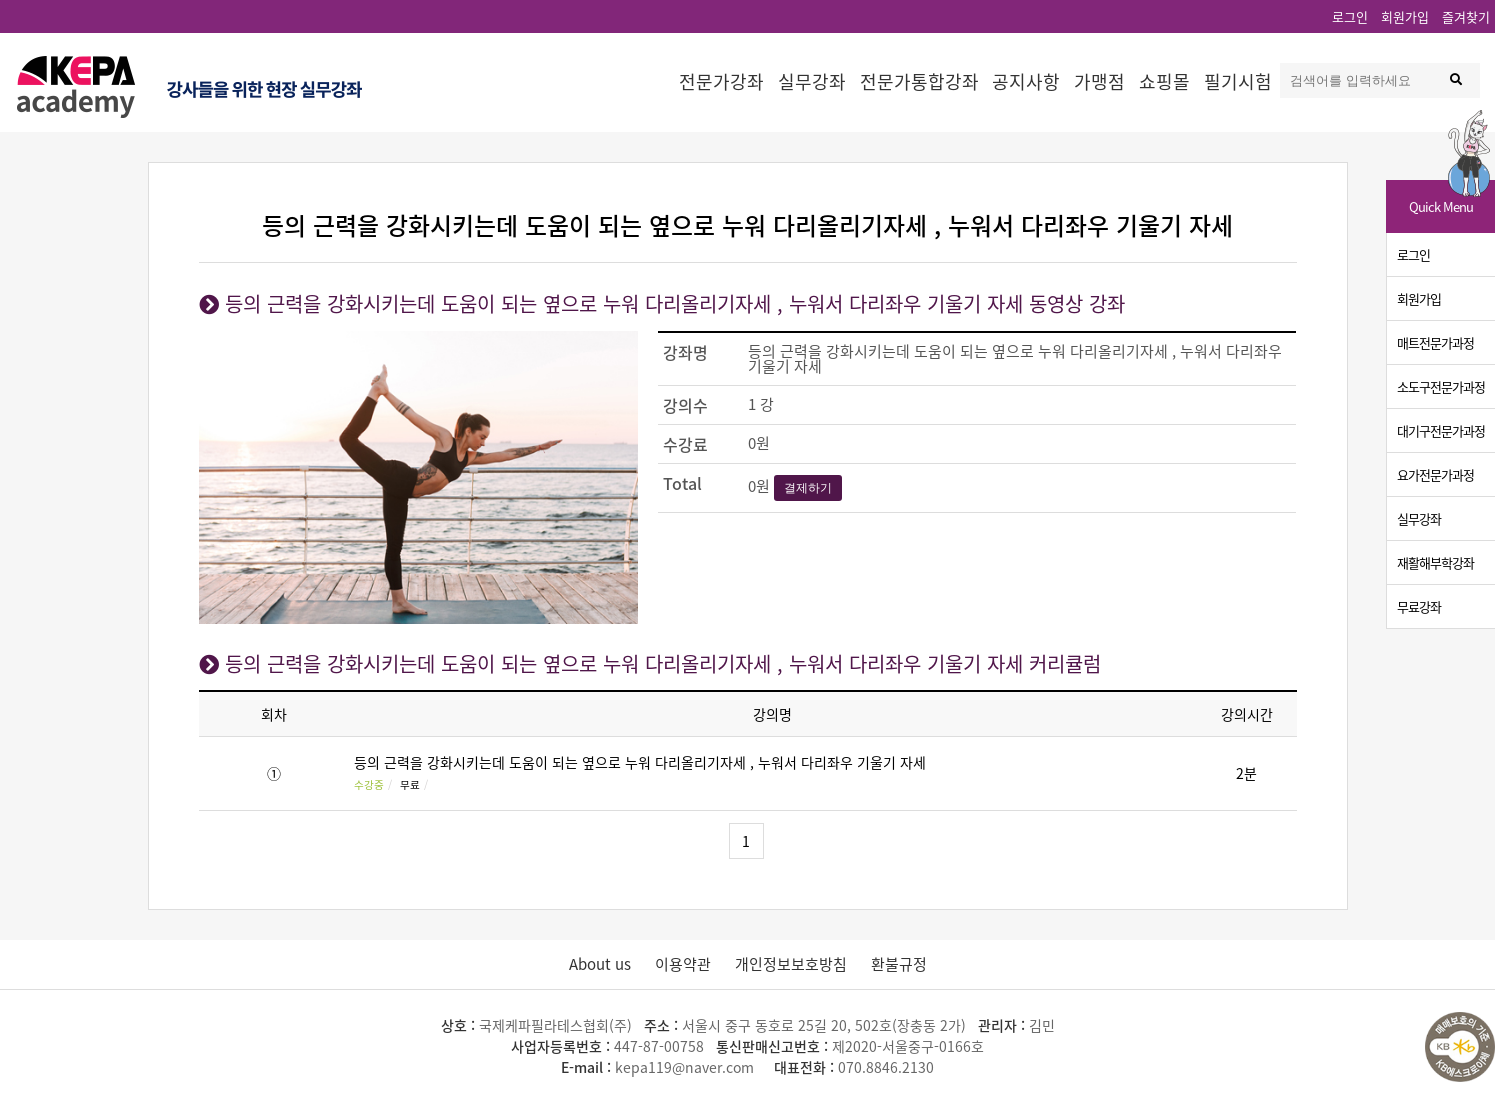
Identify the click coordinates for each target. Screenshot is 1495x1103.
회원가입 (1405, 16)
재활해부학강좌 (1435, 562)
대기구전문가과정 (1441, 430)
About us (600, 964)
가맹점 (1099, 81)
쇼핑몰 (1164, 81)
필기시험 (1238, 81)
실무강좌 (812, 81)
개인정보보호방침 (791, 964)
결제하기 (808, 488)
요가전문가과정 (1435, 474)
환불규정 (899, 964)
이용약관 (683, 964)
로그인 (1350, 16)
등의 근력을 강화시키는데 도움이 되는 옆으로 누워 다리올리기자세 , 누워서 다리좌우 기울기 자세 (640, 762)
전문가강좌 (721, 81)
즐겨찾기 (1466, 16)
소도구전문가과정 (1441, 386)
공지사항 (1026, 81)
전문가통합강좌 (919, 81)
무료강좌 (1419, 606)
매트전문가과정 (1435, 342)
